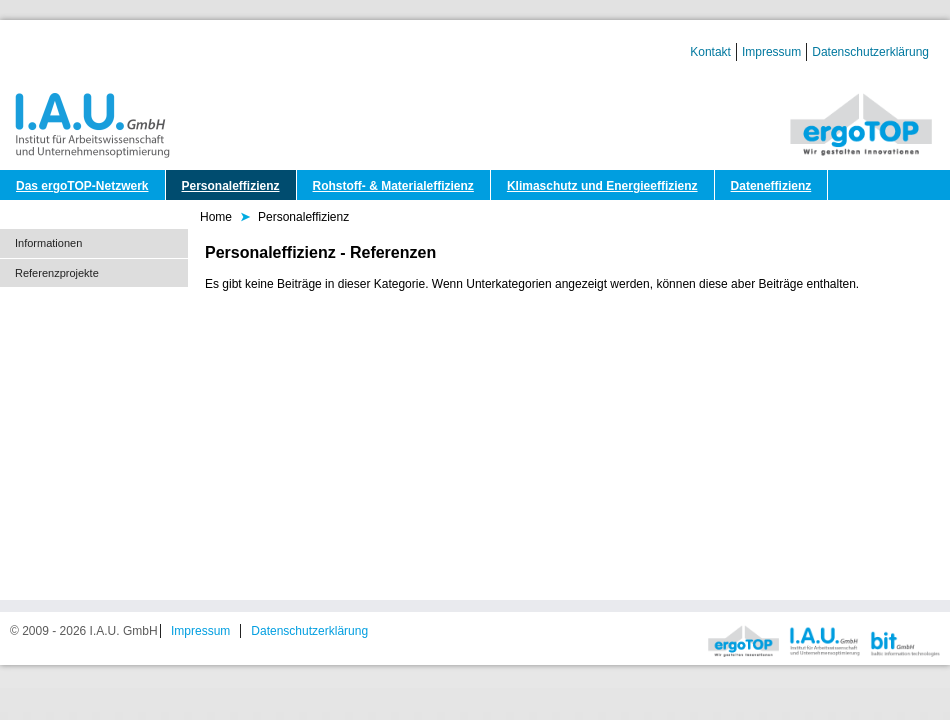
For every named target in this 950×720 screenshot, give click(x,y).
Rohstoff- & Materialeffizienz (393, 186)
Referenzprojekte (57, 273)
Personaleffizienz (231, 186)
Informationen (48, 243)
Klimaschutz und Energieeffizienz (602, 186)
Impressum (771, 52)
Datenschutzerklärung (870, 52)
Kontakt (710, 52)
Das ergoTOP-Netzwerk (82, 186)
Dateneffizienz (771, 186)
